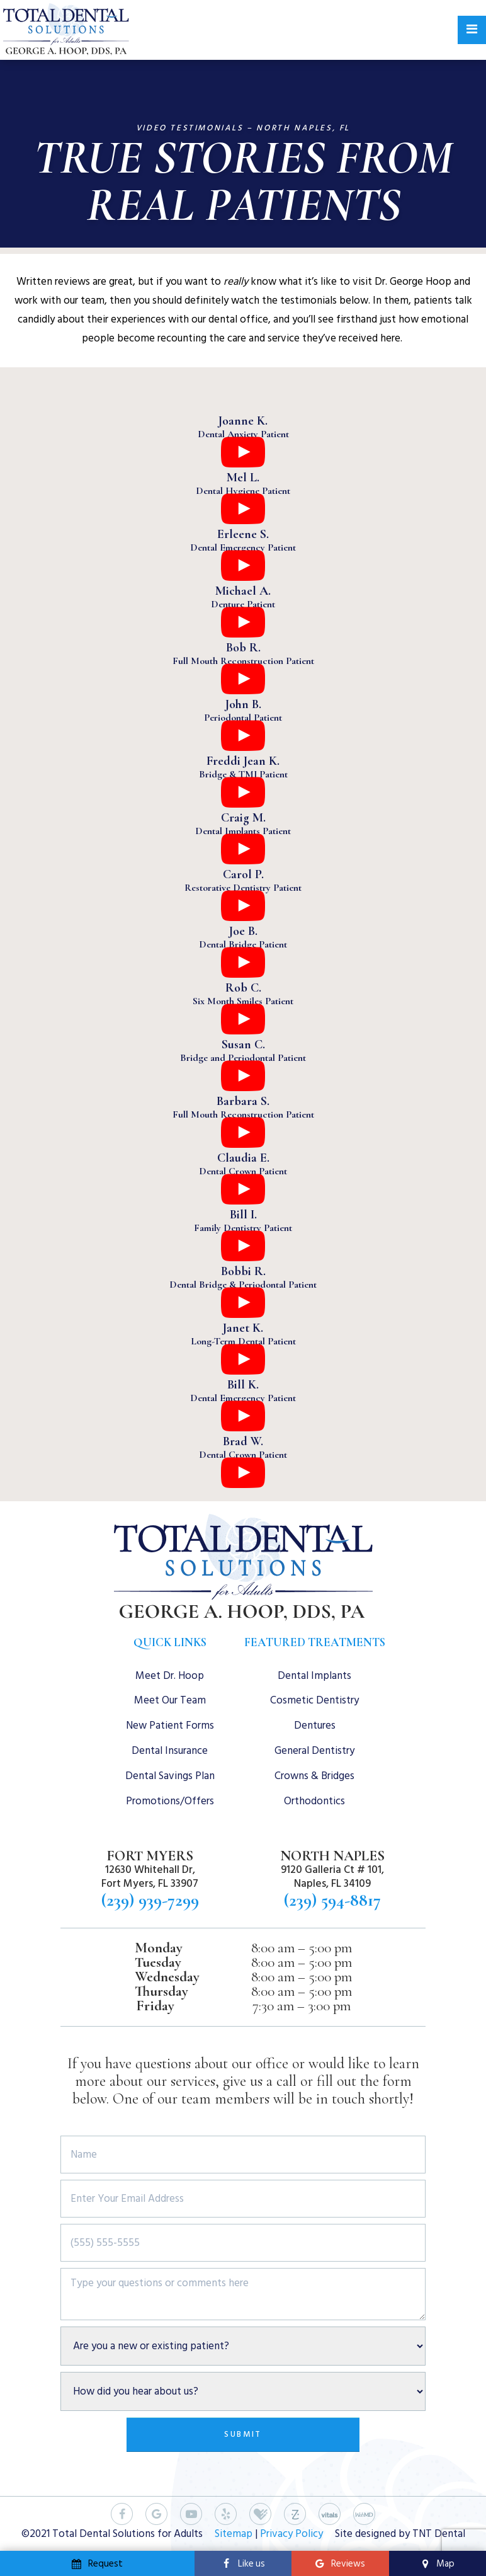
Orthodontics (314, 1801)
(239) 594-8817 (332, 1900)
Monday (159, 1948)
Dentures (315, 1725)
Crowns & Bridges (314, 1776)
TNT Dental (438, 2534)
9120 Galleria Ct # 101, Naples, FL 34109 (332, 1877)
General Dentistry (314, 1751)
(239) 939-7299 (150, 1900)
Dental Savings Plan (170, 1776)
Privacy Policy (291, 2534)
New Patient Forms (170, 1725)
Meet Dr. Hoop (169, 1676)
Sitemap (233, 2534)
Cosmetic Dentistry (314, 1700)
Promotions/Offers (170, 1801)
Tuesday (158, 1962)
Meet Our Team (170, 1700)
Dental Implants (314, 1676)
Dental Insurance (170, 1751)
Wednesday (167, 1977)
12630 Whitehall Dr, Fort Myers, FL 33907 (149, 1877)
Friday (155, 2006)
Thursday (161, 1991)
